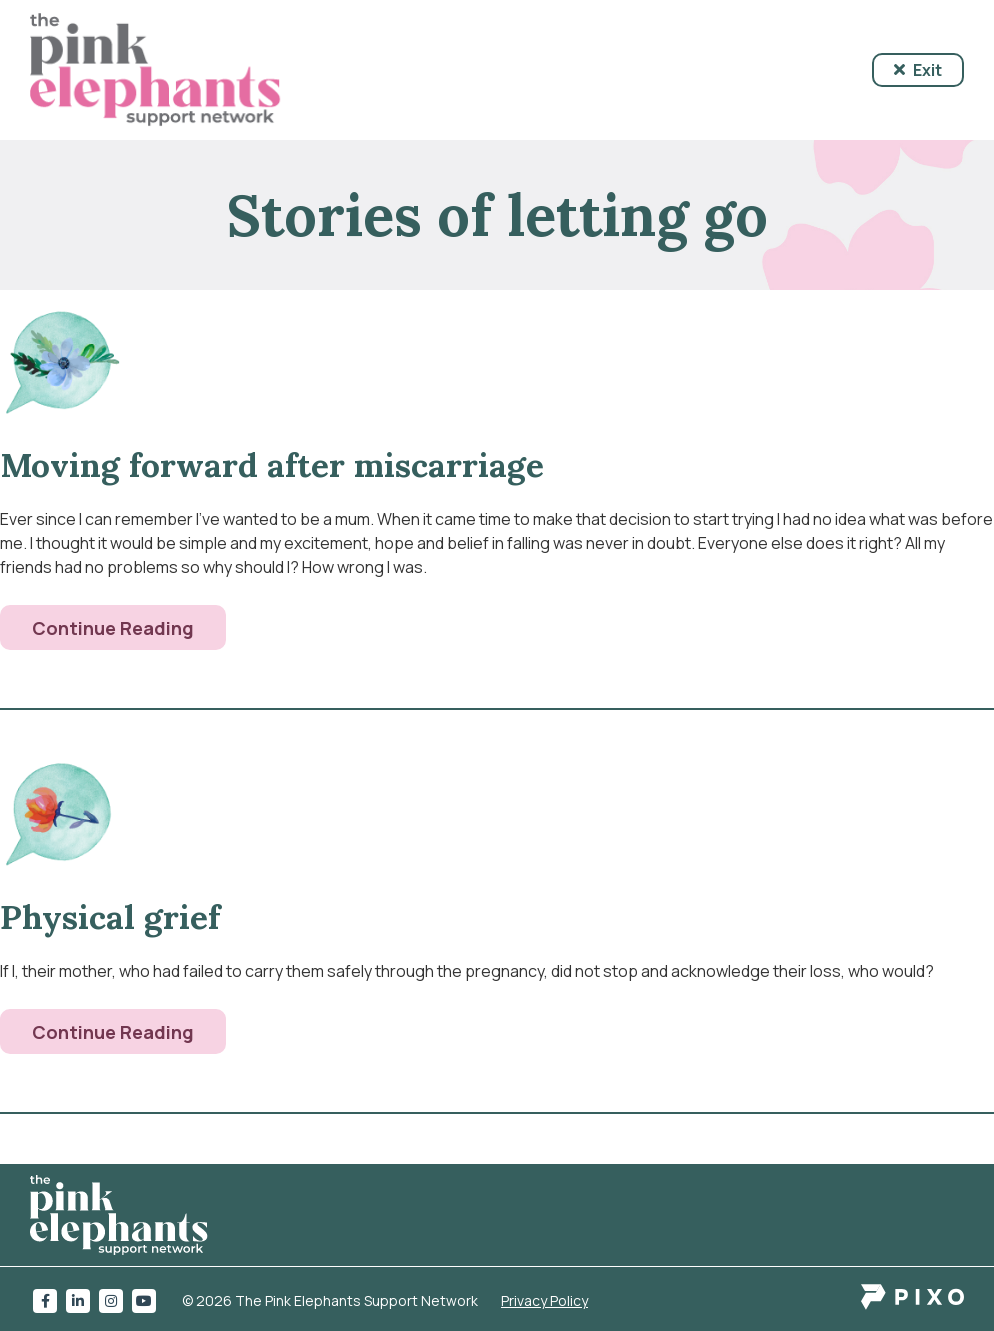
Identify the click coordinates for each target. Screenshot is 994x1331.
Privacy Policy (544, 1300)
